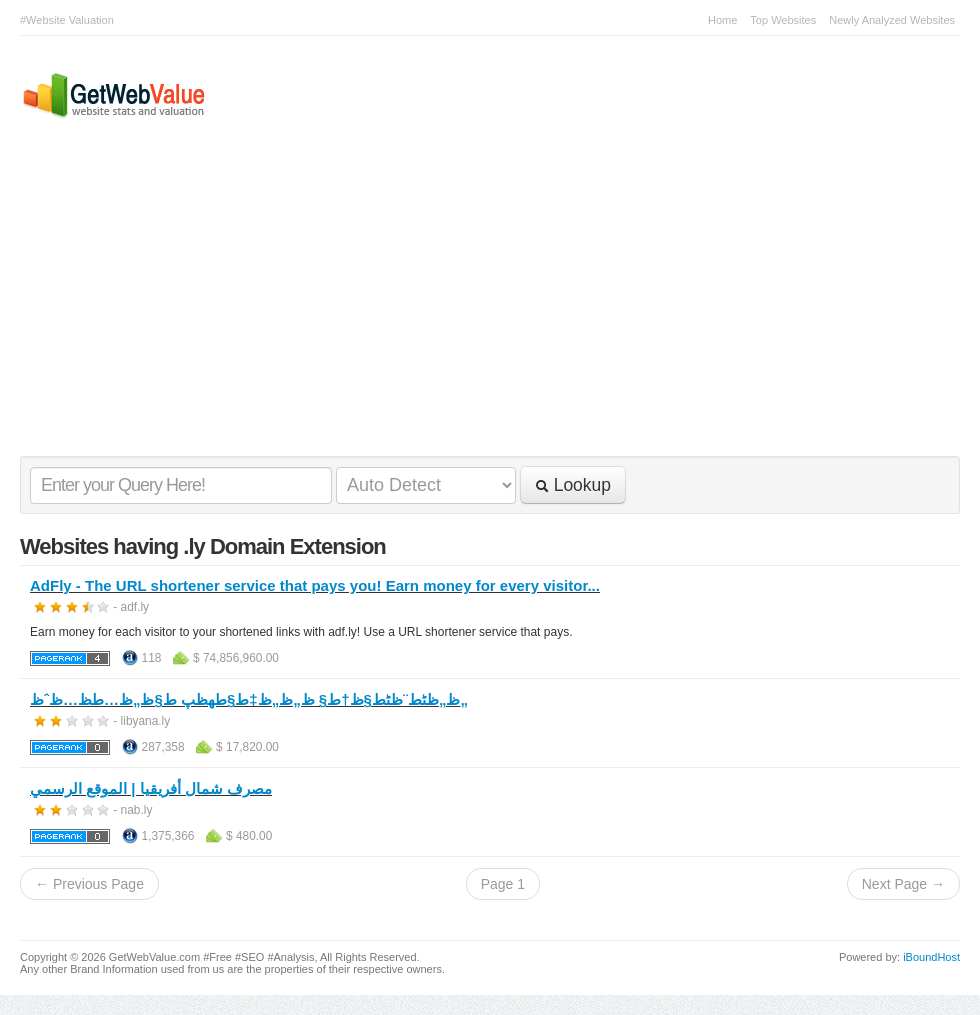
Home (722, 20)
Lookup (573, 485)
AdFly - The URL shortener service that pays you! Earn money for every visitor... (315, 585)
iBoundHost (931, 957)
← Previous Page (89, 884)
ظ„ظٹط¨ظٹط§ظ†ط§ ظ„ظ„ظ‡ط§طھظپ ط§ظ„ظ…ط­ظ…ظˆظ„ (249, 699)
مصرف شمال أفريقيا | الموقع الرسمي (151, 788)
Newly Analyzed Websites (892, 20)
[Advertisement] (480, 306)
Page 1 (503, 884)
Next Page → (903, 884)
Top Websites (783, 20)
